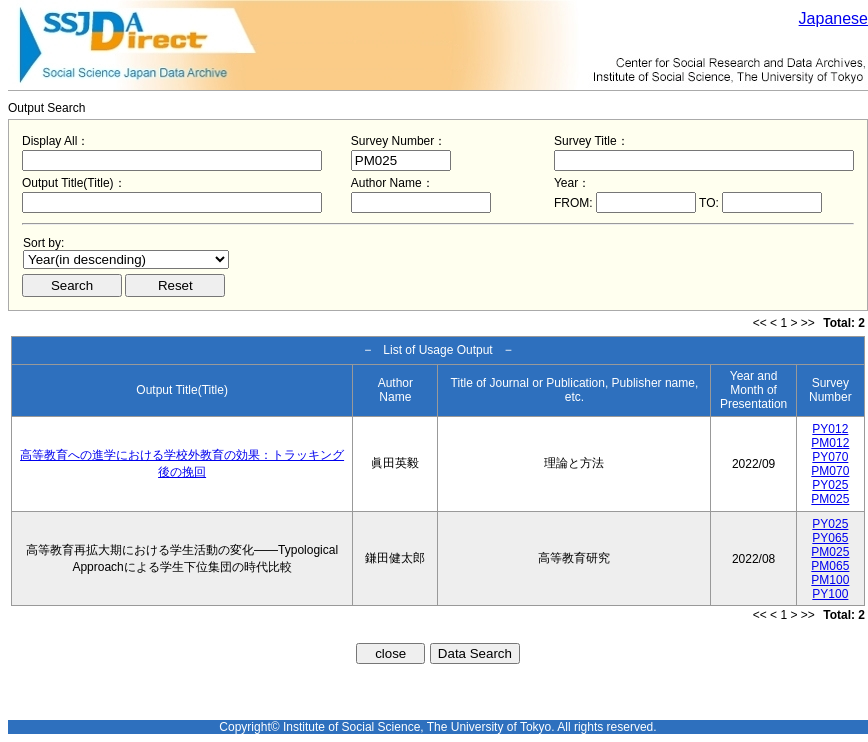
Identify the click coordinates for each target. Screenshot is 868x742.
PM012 (830, 443)
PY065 (830, 538)
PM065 (830, 566)
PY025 (830, 485)
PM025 (830, 499)
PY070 (830, 457)
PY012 (830, 429)
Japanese (833, 18)
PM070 (830, 471)
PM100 (830, 580)
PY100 (830, 594)
